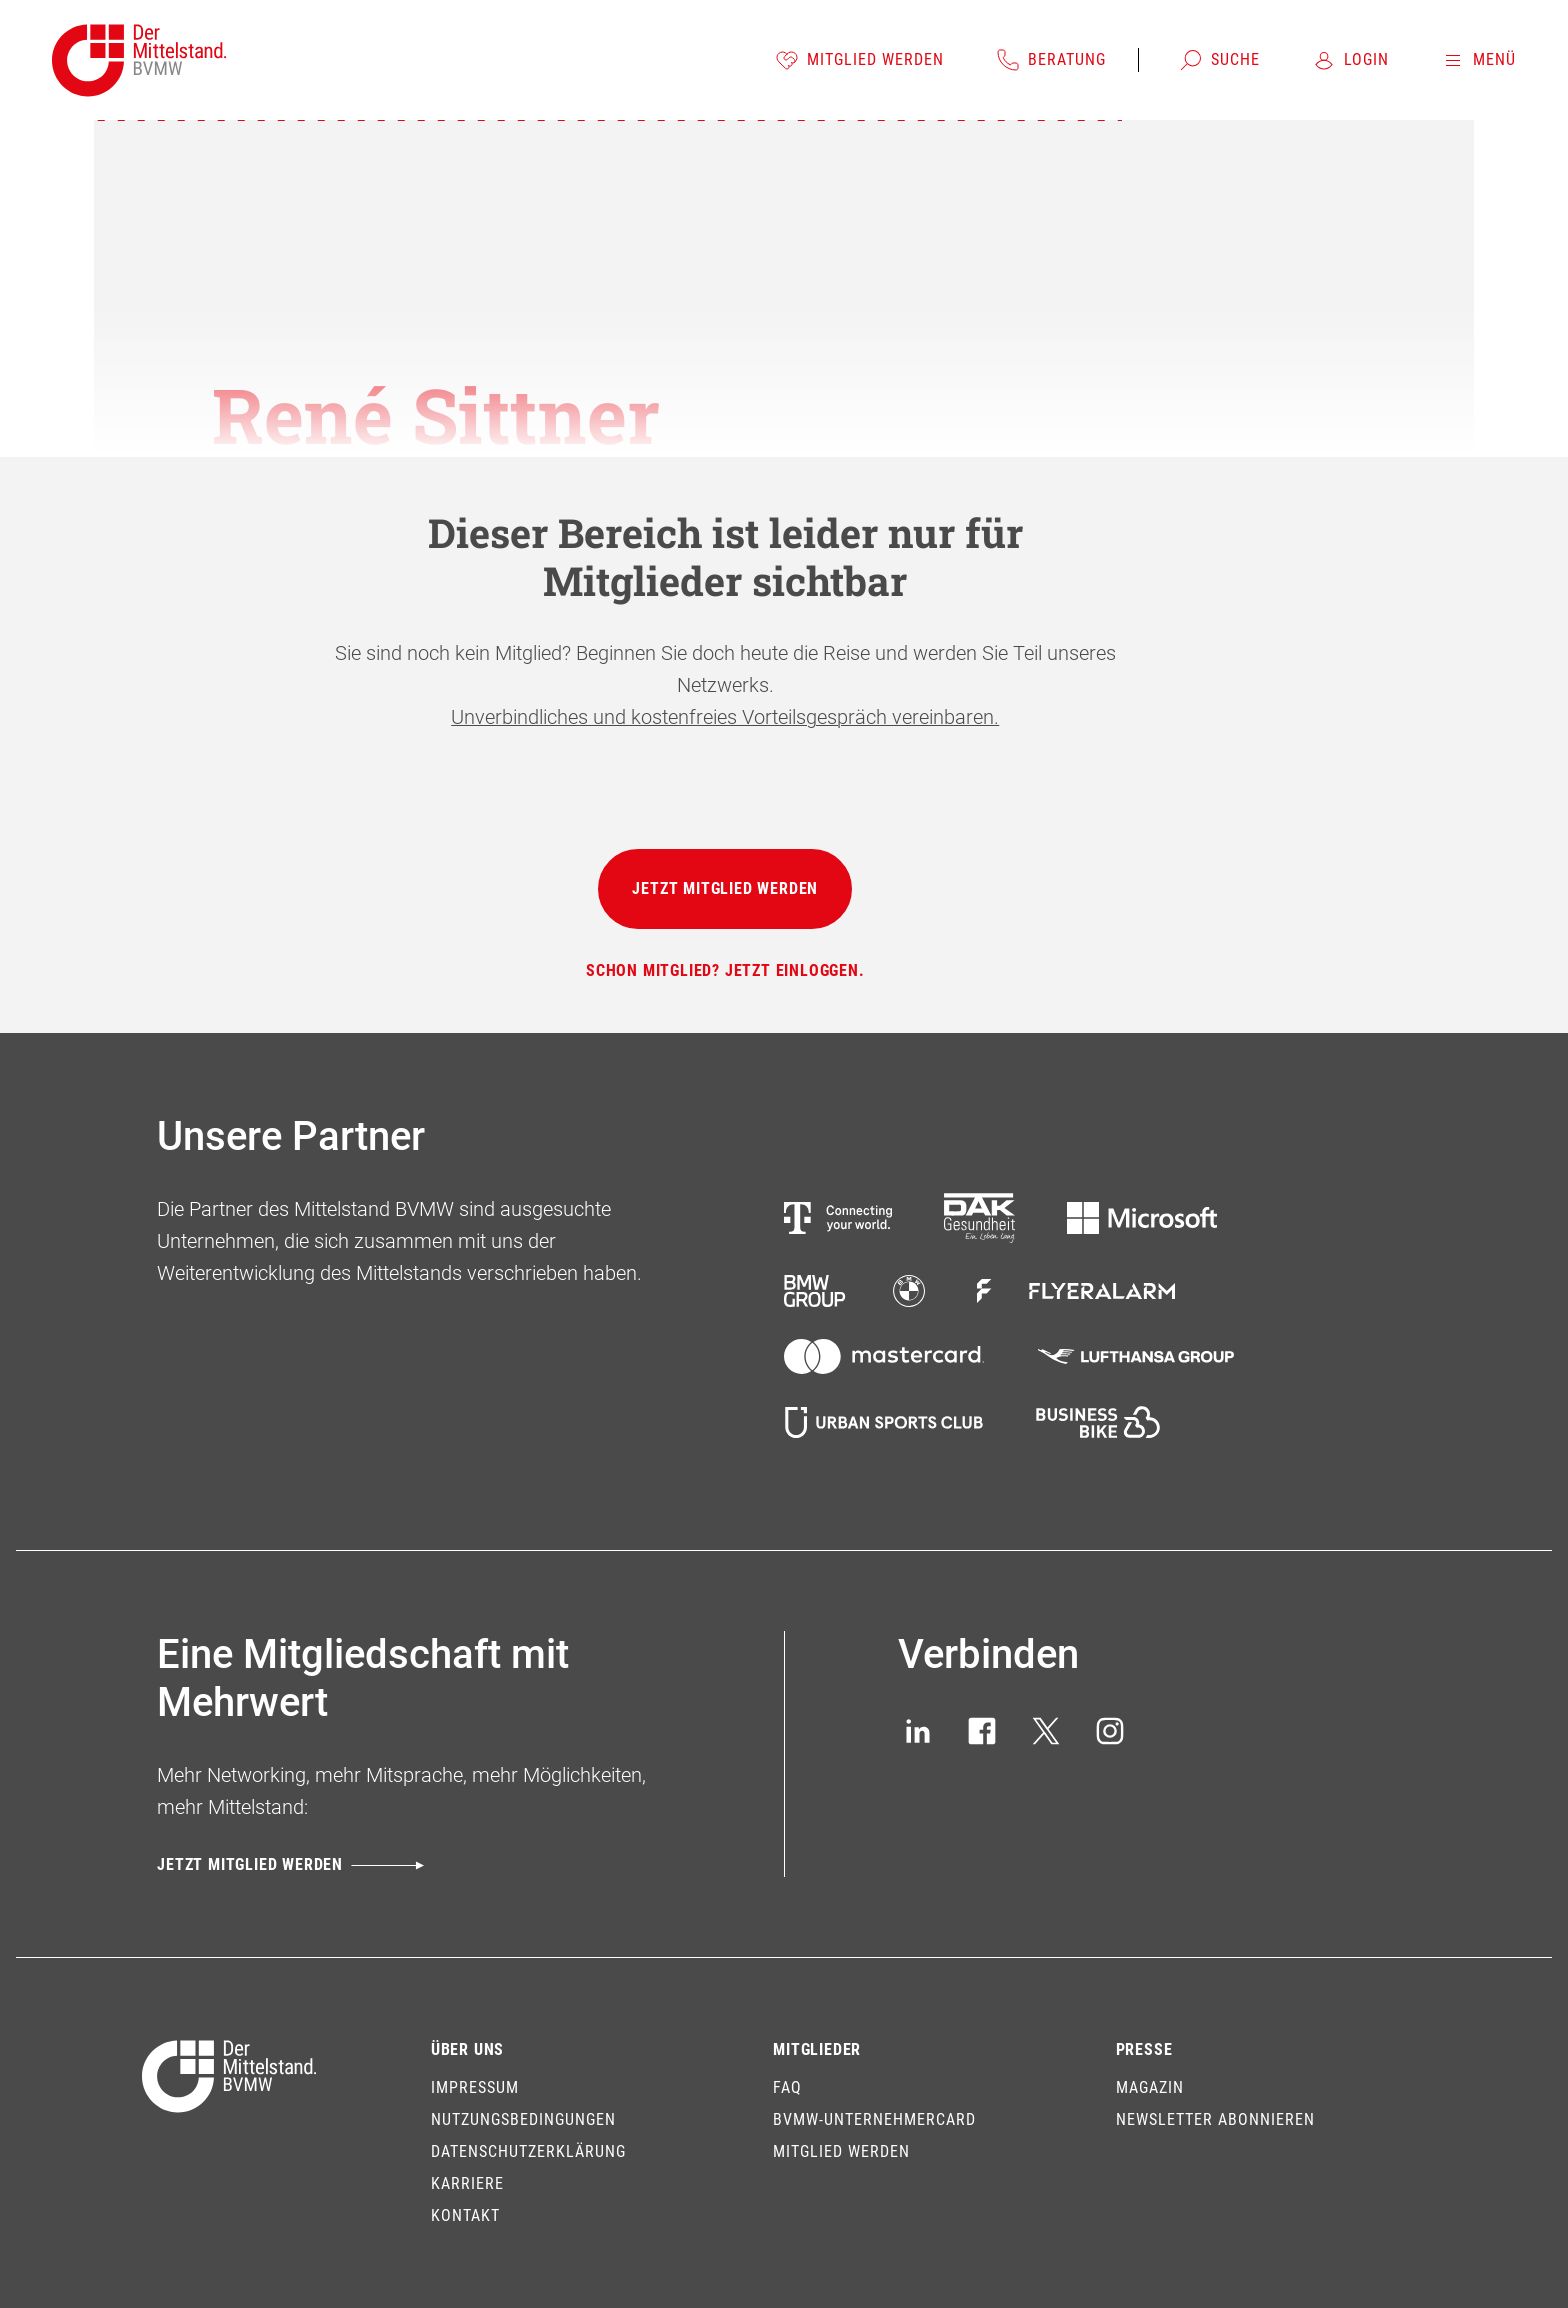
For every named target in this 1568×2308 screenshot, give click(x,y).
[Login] (1350, 60)
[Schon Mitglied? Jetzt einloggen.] (725, 971)
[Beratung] (1051, 60)
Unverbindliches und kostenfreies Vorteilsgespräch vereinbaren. (725, 717)
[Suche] (1219, 60)
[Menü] (1478, 60)
